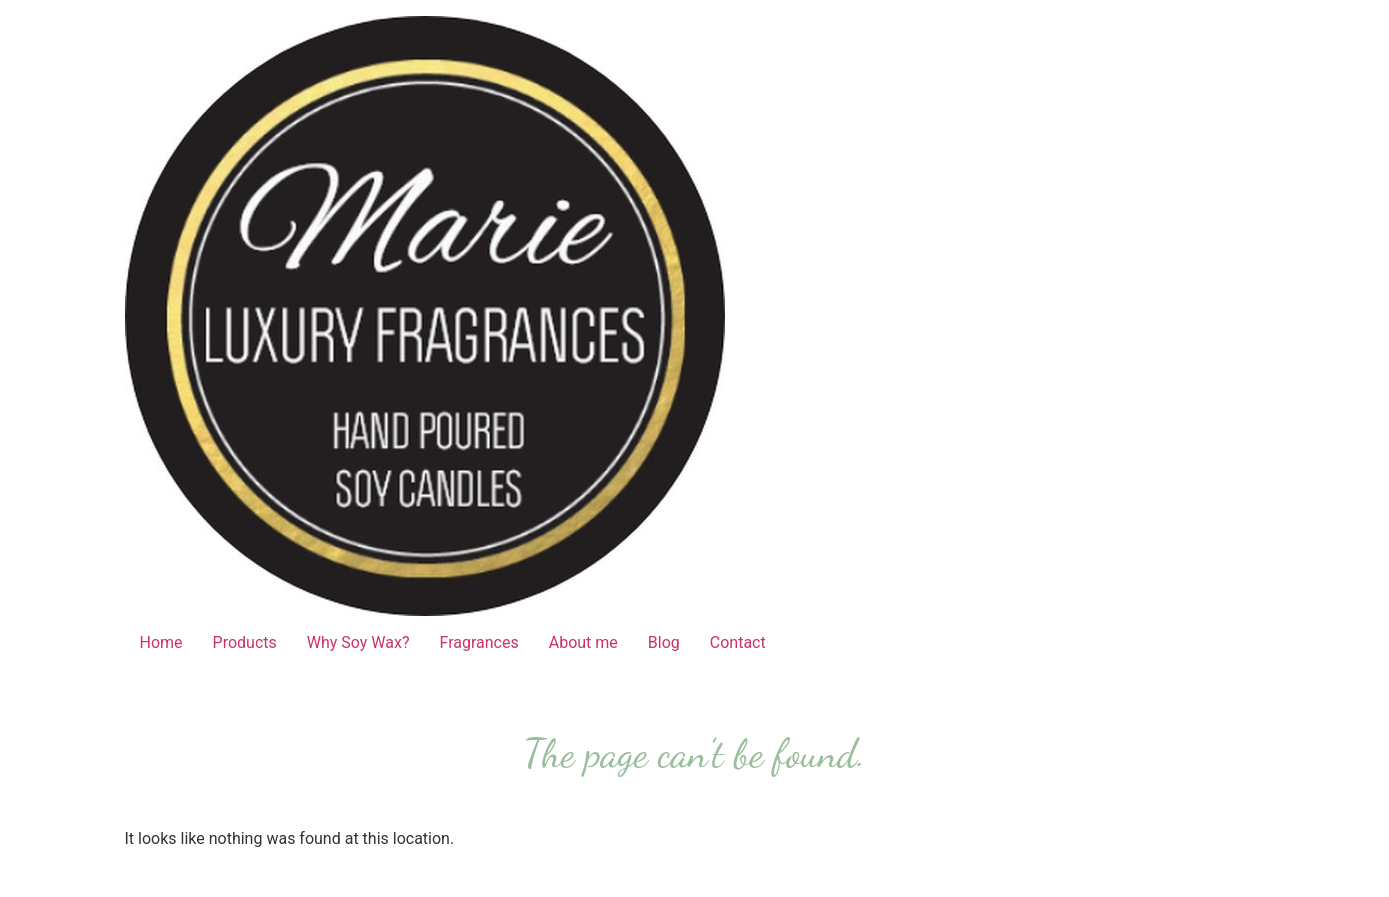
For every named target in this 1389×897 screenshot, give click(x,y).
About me (583, 642)
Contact (738, 642)
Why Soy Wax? (358, 642)
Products (245, 642)
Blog (664, 642)
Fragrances (479, 642)
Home (161, 642)
